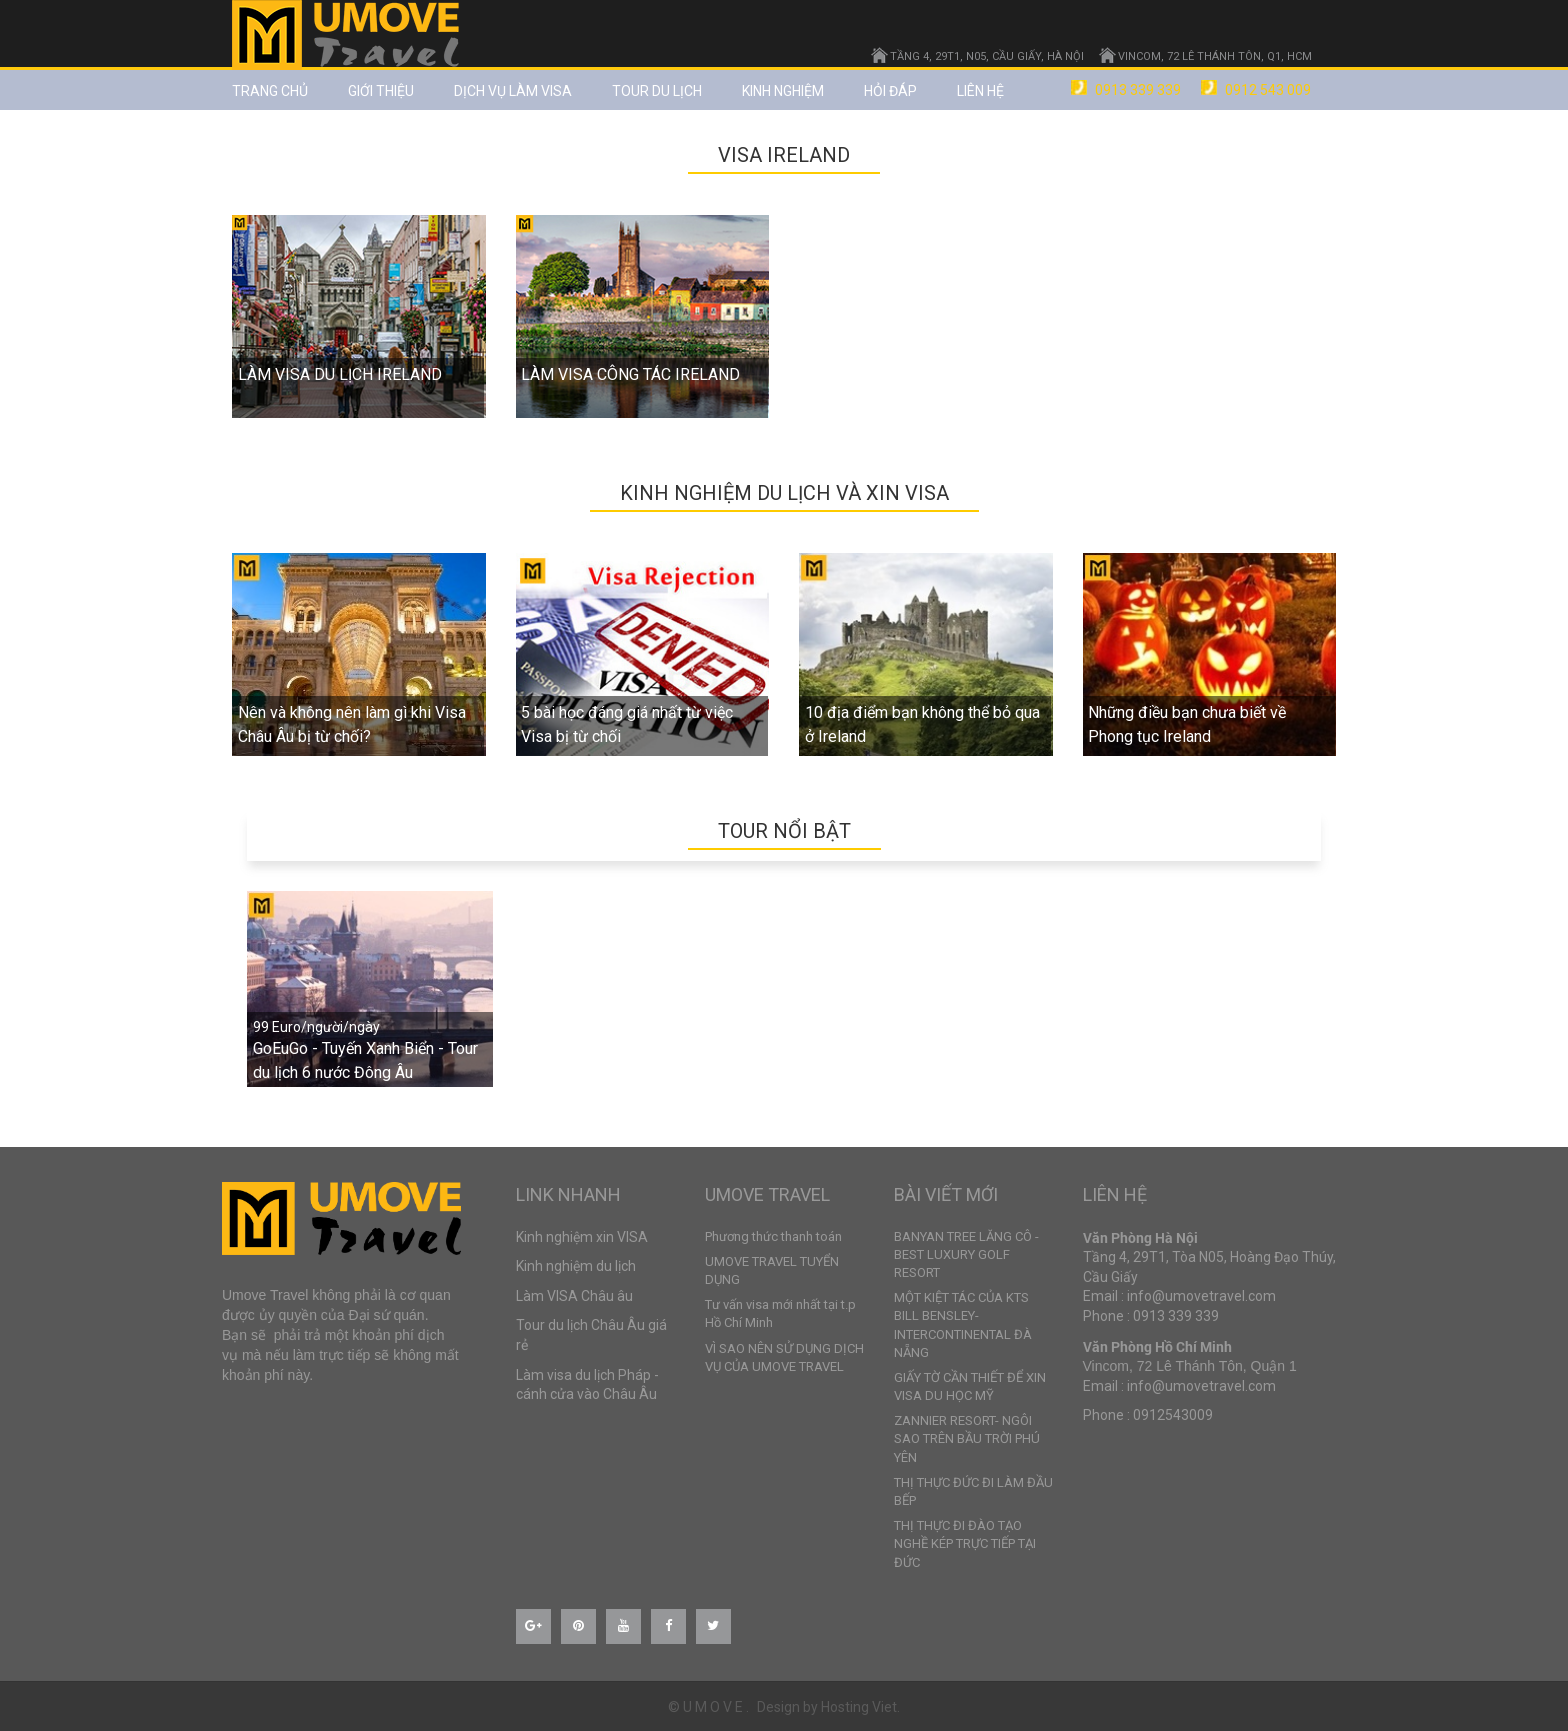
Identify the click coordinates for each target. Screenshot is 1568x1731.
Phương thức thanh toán (773, 1236)
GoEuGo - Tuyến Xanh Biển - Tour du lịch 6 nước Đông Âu (365, 1060)
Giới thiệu (381, 91)
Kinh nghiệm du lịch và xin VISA (784, 493)
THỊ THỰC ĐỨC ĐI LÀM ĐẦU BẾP (973, 1491)
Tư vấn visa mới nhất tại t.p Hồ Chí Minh (780, 1313)
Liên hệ (980, 91)
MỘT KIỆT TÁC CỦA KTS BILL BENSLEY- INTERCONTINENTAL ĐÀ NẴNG (963, 1325)
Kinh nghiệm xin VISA (582, 1237)
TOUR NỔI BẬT (784, 831)
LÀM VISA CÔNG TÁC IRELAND (630, 374)
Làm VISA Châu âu (574, 1296)
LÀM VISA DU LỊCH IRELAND (340, 374)
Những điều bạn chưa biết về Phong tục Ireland (1187, 724)
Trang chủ (270, 91)
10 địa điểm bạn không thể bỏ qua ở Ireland (922, 724)
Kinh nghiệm (783, 91)
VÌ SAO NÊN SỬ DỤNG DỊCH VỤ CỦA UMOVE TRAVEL (784, 1357)
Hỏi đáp (890, 91)
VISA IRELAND (784, 155)
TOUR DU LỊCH (657, 91)
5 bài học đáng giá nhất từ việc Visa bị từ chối (627, 724)
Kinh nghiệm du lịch (576, 1266)
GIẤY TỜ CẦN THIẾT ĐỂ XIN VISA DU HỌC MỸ (970, 1386)
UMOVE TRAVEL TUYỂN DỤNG (772, 1270)
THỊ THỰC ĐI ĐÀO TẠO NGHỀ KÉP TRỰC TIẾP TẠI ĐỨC (965, 1543)
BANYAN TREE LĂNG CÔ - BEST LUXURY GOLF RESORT (966, 1254)
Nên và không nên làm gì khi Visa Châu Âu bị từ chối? (352, 724)
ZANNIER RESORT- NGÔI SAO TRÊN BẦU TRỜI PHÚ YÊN (967, 1438)
